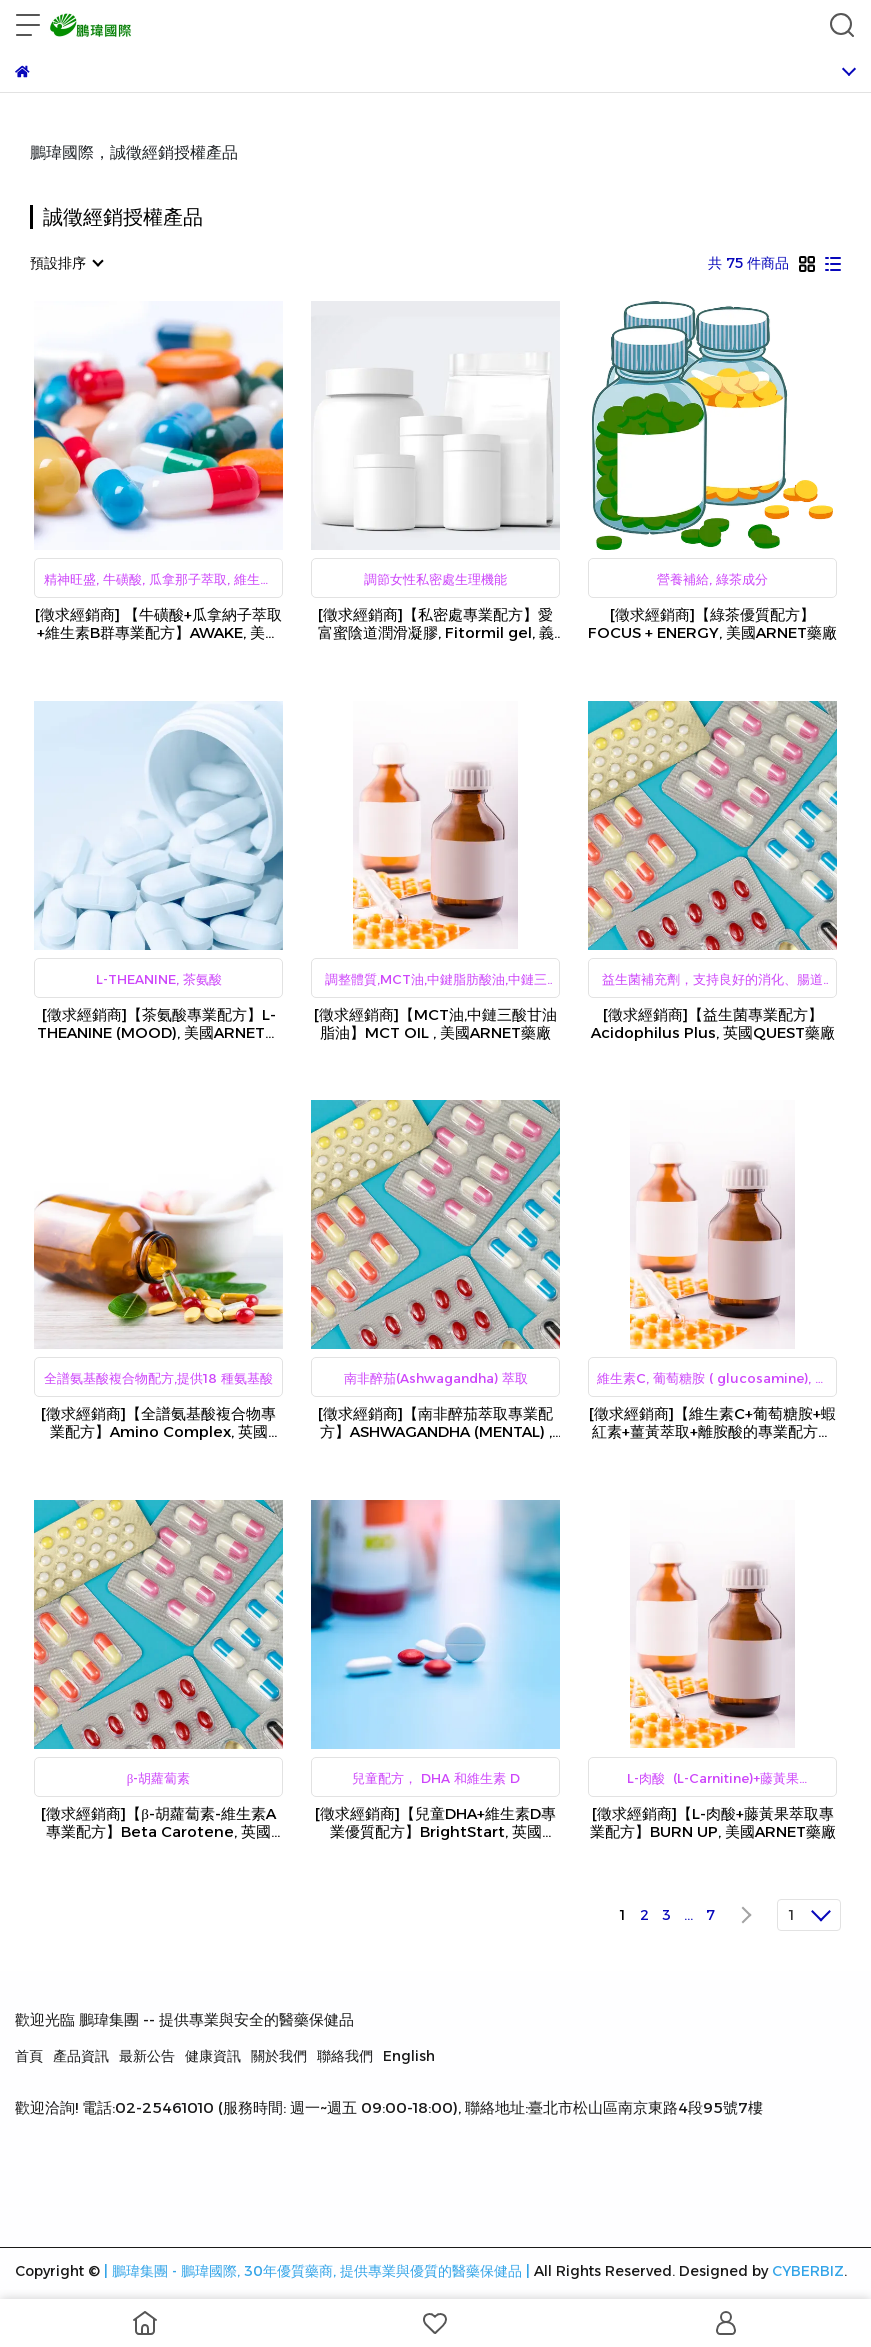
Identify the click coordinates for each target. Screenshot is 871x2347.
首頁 (29, 2056)
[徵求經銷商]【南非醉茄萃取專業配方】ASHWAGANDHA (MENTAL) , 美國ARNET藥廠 (435, 1423)
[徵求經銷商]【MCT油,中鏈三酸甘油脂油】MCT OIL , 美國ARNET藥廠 (435, 1024)
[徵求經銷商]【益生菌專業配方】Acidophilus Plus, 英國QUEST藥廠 (713, 1024)
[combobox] (66, 263)
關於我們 (279, 2056)
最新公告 (147, 2056)
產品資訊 (81, 2056)
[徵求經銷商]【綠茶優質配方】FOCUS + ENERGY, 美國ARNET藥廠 (712, 624)
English (409, 2056)
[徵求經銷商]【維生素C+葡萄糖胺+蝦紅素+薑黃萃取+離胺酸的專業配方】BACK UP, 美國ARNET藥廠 (712, 1423)
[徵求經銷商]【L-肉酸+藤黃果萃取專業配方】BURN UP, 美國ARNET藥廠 (713, 1823)
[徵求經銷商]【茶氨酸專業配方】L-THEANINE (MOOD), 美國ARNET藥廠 (158, 1024)
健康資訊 (213, 2056)
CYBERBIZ (808, 2271)
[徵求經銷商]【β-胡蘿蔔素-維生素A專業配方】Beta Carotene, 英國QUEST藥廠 (158, 1823)
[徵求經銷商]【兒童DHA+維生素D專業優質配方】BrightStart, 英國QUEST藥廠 (435, 1823)
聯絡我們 (345, 2056)
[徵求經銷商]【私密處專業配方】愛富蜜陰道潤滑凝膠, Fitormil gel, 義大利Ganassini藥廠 (436, 624)
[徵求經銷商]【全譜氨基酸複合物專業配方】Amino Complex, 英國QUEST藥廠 (158, 1423)
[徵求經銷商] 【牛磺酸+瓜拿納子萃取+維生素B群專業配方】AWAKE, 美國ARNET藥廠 (158, 624)
